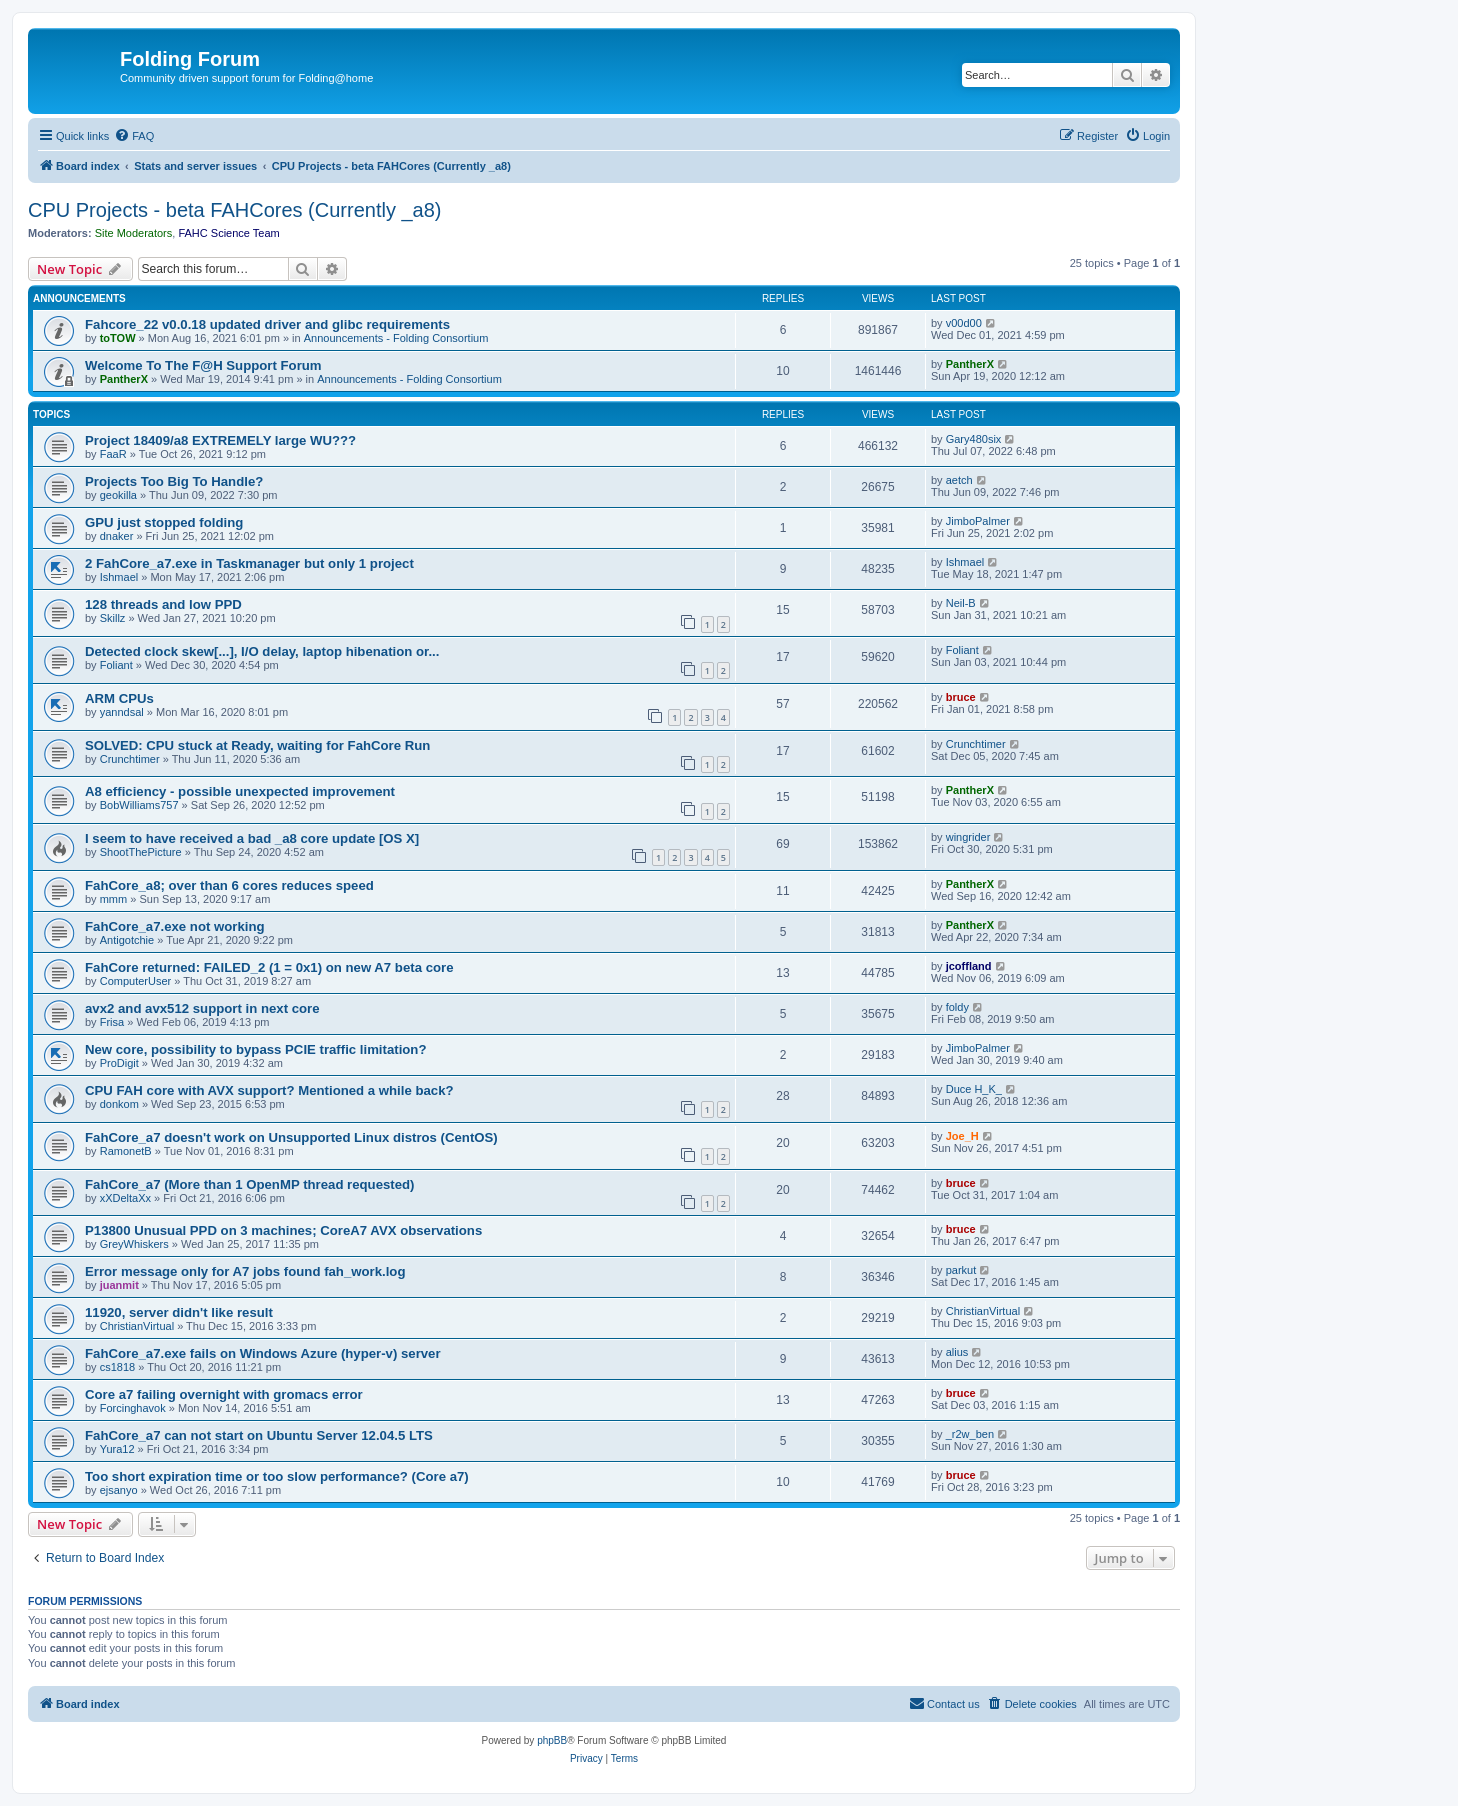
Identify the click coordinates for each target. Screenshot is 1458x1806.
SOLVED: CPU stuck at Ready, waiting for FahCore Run (257, 745)
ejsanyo (119, 1490)
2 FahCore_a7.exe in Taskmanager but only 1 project (249, 563)
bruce (961, 697)
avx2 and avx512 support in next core (202, 1008)
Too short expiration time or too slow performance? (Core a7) (277, 1476)
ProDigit (119, 1063)
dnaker (117, 536)
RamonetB (126, 1151)
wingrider (968, 837)
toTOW (118, 338)
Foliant (116, 665)
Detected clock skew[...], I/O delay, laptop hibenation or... (262, 651)
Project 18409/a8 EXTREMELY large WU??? (220, 440)
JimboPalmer (978, 521)
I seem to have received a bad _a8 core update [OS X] (252, 838)
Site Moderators (134, 233)
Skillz (113, 618)
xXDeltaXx (125, 1198)
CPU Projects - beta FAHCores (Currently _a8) (234, 210)
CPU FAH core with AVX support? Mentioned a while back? (269, 1090)
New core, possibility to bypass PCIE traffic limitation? (255, 1049)
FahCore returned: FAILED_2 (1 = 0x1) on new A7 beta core (269, 967)
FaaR (113, 454)
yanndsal (122, 712)
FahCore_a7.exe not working (175, 926)
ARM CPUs (119, 698)
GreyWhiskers (134, 1244)
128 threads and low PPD (163, 604)
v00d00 (964, 323)
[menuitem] (134, 136)
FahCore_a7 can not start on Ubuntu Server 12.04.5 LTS (259, 1435)
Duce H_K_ (974, 1089)
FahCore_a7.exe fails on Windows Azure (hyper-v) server (263, 1353)
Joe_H (962, 1136)
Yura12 (117, 1449)
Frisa (112, 1022)
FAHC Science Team (228, 233)
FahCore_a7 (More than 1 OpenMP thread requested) (250, 1184)
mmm (114, 899)
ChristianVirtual (137, 1326)
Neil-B (961, 603)
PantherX (124, 379)
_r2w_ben (970, 1434)
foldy (957, 1007)
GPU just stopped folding (164, 522)
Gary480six (974, 439)
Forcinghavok (133, 1408)
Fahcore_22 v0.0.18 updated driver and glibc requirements (267, 324)
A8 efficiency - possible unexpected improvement (240, 791)
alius (957, 1352)
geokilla (118, 495)
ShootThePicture (141, 852)
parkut (961, 1270)
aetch (959, 480)
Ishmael (119, 577)
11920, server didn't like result (179, 1312)
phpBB (552, 1740)
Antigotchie (127, 940)
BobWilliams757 (139, 805)
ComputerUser (136, 981)
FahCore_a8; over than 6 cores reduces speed (229, 885)
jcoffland (969, 966)
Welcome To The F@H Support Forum (203, 365)
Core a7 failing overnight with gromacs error (224, 1394)
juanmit (119, 1285)
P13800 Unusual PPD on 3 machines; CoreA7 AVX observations (283, 1230)
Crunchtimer (130, 759)
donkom (119, 1104)
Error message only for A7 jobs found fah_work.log (245, 1271)
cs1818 (117, 1367)
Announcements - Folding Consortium (396, 338)
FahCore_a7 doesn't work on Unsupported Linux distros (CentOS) (291, 1137)
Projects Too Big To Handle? (174, 481)
